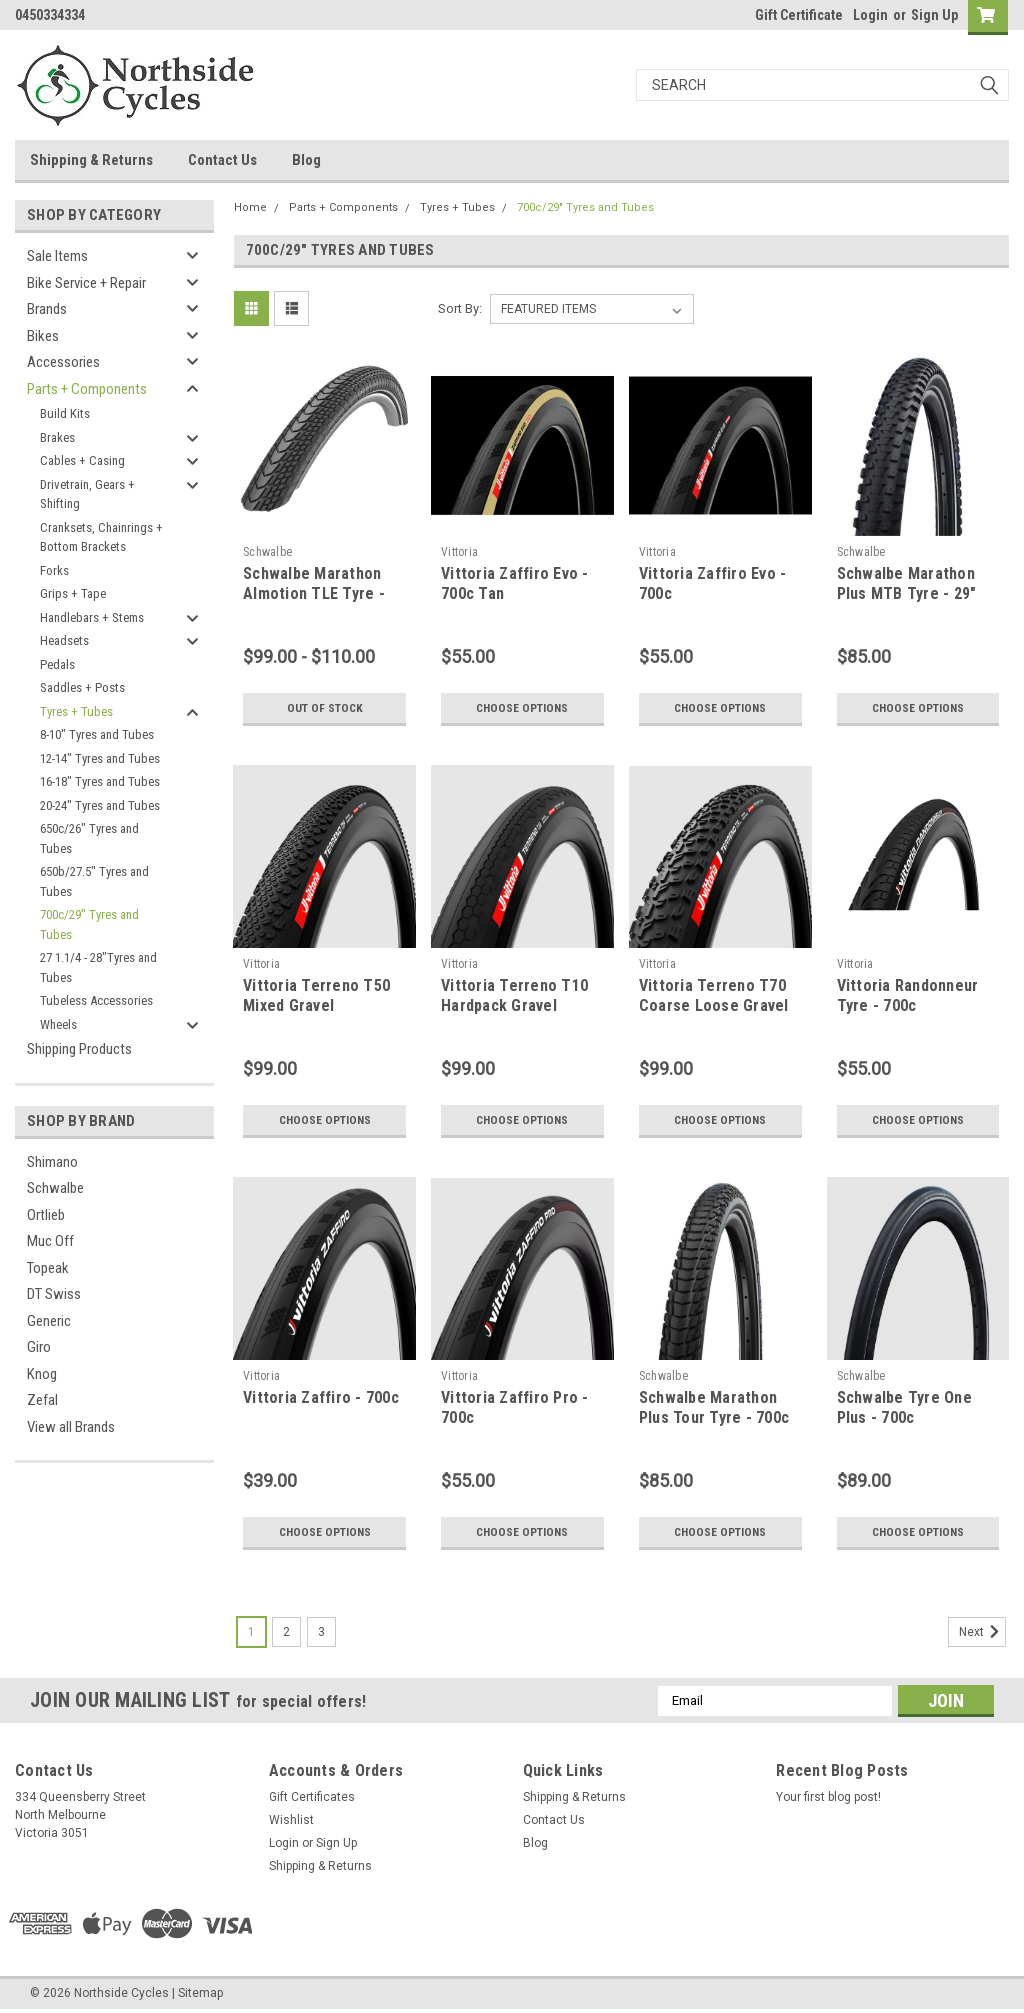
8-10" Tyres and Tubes (97, 734)
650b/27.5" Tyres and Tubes (94, 881)
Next (982, 1632)
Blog (306, 160)
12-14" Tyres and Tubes (100, 758)
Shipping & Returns (91, 160)
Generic (49, 1321)
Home (250, 207)
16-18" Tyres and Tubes (100, 781)
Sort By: (460, 308)
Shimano (52, 1162)
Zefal (42, 1400)
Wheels (58, 1024)
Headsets (64, 640)
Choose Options (522, 708)
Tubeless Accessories (96, 1000)
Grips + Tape (73, 593)
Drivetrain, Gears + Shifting (87, 494)
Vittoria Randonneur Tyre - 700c (908, 995)
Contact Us (222, 160)
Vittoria (459, 552)
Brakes (57, 437)
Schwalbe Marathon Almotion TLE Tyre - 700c (314, 593)
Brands (47, 309)
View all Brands (71, 1427)
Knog (42, 1374)
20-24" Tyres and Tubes (100, 805)
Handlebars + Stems (92, 617)
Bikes (43, 336)
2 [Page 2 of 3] (286, 1632)
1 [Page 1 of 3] (251, 1632)
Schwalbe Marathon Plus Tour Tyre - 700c (714, 1407)
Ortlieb (46, 1215)
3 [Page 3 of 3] (321, 1632)
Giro (39, 1347)
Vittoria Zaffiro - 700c (321, 1397)
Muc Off (50, 1241)
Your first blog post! (828, 1797)
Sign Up (934, 15)
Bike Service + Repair (86, 283)
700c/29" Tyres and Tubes (89, 924)
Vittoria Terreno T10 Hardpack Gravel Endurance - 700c (514, 1005)
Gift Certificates (312, 1797)
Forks (54, 570)
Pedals (57, 664)
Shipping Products (79, 1049)
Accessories (63, 362)
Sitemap (200, 1993)
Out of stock (324, 708)
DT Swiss (54, 1294)
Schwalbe (55, 1188)
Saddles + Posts (82, 687)
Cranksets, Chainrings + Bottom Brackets (101, 537)
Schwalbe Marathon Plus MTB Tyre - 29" (907, 583)
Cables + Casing (82, 460)
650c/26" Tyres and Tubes (89, 838)
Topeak (48, 1268)
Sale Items (57, 256)
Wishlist (291, 1820)
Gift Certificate (799, 15)
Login (870, 15)
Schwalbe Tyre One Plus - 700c (904, 1407)
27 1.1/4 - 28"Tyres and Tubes (98, 967)
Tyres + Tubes (76, 711)
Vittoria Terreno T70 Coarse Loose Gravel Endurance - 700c (714, 1005)
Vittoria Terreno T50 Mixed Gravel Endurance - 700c (316, 1005)
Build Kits (65, 413)
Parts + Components (87, 389)
